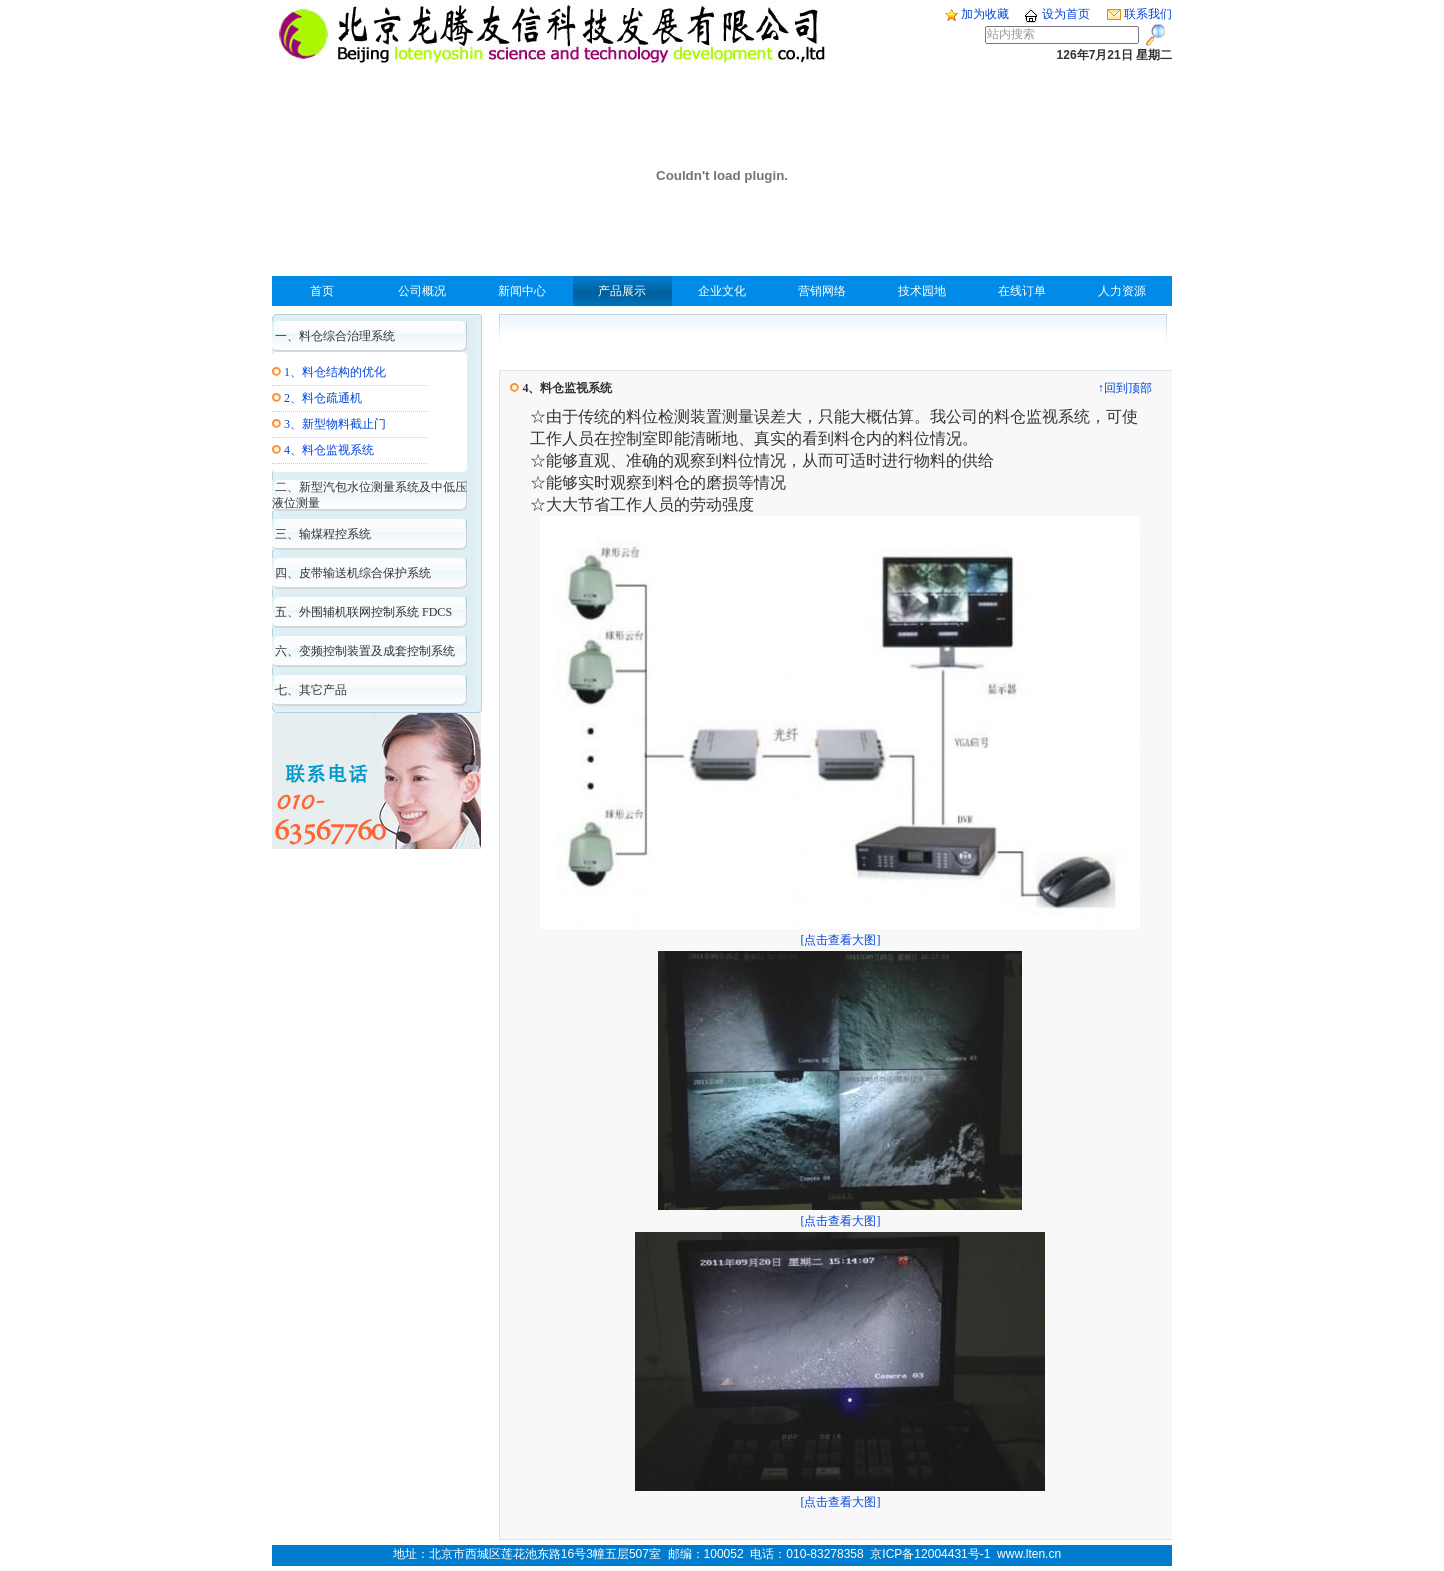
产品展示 (622, 291)
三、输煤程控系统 (321, 534)
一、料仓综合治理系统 (333, 336)
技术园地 (922, 291)
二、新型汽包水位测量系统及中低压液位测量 (369, 495)
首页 (322, 291)
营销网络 (822, 291)
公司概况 (422, 291)
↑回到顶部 (1125, 388)
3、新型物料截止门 (335, 424)
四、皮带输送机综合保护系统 (351, 573)
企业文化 (722, 291)
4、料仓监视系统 (329, 450)
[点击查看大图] (840, 932)
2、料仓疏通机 (323, 398)
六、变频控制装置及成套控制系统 (363, 651)
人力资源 (1122, 291)
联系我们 (1139, 14)
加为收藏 (977, 14)
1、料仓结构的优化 (335, 372)
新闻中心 (522, 291)
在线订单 (1022, 291)
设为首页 (1056, 14)
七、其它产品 (309, 690)
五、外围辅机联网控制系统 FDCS (362, 612)
